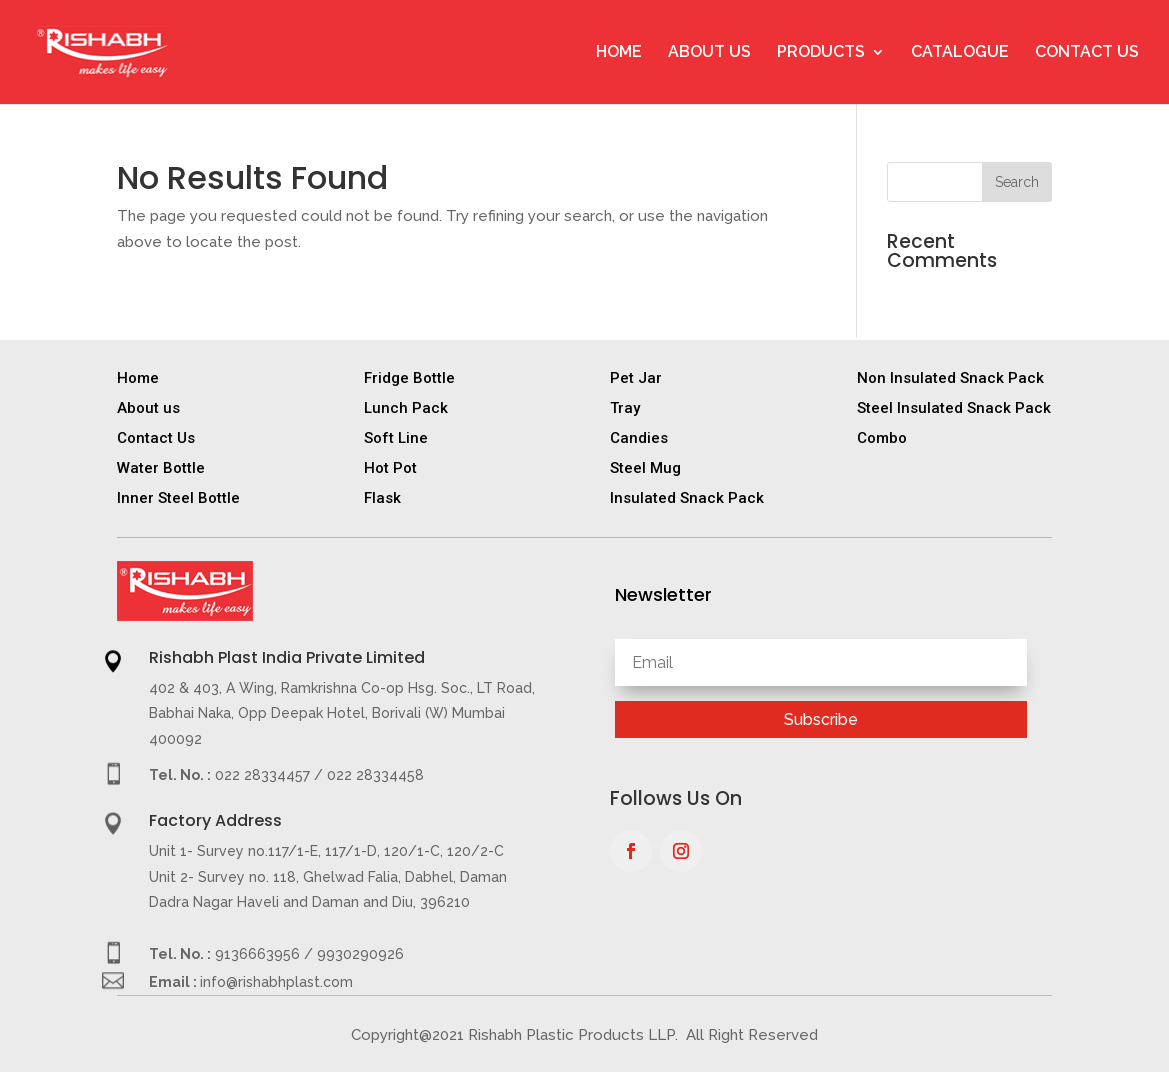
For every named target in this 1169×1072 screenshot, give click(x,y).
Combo (882, 438)
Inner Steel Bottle (178, 498)
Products (821, 53)
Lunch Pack (406, 408)
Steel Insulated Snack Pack (954, 408)
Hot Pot (390, 468)
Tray (625, 408)
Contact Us (1087, 53)
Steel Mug (645, 468)
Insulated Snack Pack (687, 498)
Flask (382, 498)
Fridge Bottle (409, 378)
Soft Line (396, 438)
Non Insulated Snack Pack (950, 378)
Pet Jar (636, 378)
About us (148, 408)
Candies (639, 438)
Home (619, 53)
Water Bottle (161, 468)
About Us (709, 53)
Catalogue (960, 53)
